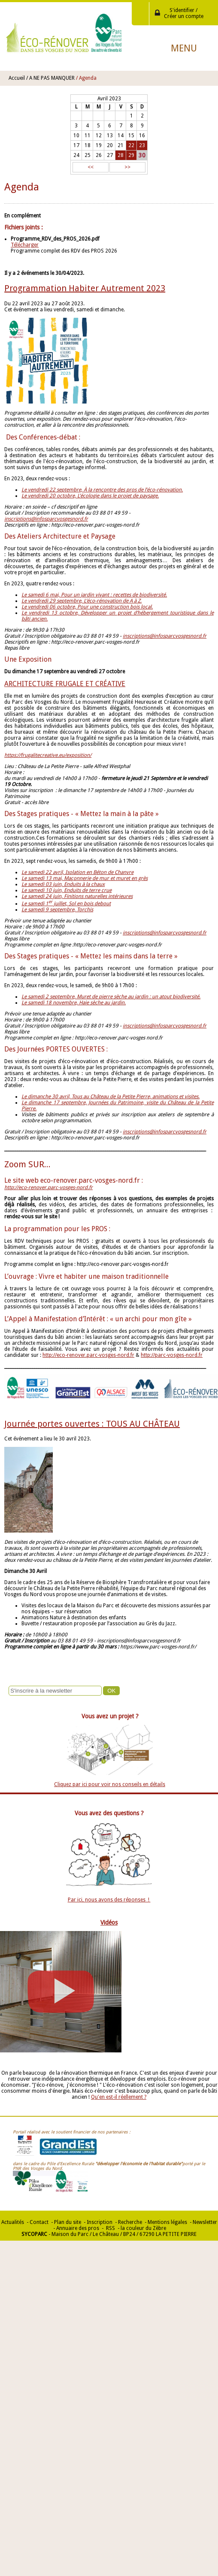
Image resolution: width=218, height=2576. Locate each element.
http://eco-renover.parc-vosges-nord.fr (88, 1355)
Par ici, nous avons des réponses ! (109, 1900)
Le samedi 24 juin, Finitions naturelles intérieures (77, 896)
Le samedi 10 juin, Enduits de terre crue (66, 890)
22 (131, 145)
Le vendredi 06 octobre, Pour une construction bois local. (87, 607)
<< (91, 167)
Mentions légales (167, 2222)
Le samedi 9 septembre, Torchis (57, 910)
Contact (39, 2222)
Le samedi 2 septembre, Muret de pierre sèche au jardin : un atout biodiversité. (110, 997)
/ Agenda (86, 78)
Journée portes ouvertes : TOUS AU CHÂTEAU (92, 1424)
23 (142, 145)
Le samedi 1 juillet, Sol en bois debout (66, 904)
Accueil (17, 78)
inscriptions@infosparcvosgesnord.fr (46, 519)
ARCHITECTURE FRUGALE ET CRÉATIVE (64, 684)
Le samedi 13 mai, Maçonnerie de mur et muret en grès (84, 878)
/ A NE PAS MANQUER (50, 78)
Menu (184, 48)
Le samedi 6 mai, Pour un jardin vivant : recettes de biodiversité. (94, 595)
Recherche (130, 2222)
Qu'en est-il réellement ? (118, 2097)
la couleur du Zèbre (143, 2228)
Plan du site (67, 2222)
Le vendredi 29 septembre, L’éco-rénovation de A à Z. (81, 601)
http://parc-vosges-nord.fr (172, 1355)
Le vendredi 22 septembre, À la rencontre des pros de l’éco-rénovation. (102, 490)
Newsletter (205, 2222)
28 (121, 155)
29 (131, 155)
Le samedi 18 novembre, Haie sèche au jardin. (73, 1003)
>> (127, 167)
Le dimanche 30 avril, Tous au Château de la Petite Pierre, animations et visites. (110, 1097)
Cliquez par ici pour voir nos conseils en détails (109, 1784)
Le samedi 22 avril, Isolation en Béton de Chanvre (77, 872)
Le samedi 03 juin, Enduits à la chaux (63, 884)
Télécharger (25, 245)
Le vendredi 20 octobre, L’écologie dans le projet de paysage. (90, 496)
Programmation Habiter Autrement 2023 (84, 288)
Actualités (12, 2222)
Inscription (99, 2222)
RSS (110, 2228)
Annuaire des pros (77, 2228)
